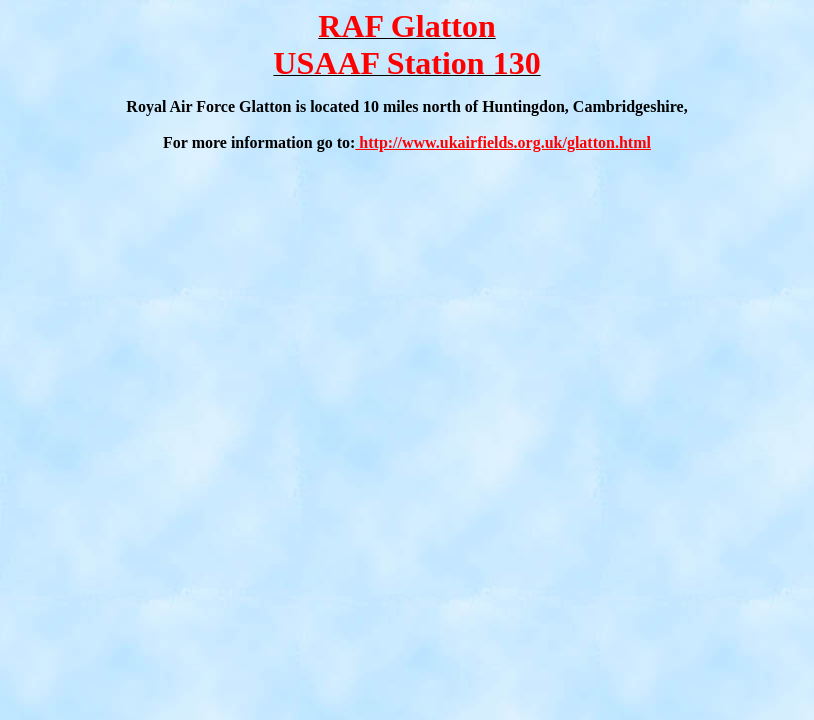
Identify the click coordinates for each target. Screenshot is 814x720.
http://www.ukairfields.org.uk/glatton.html (503, 142)
